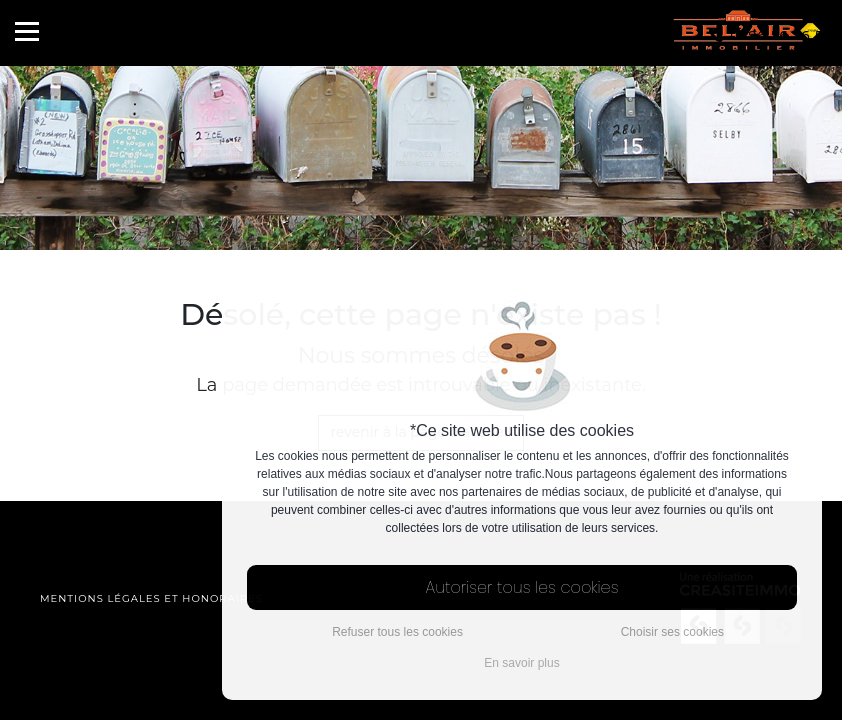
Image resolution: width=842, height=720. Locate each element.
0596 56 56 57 (771, 35)
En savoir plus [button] (521, 663)
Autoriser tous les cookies (522, 587)
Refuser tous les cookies (397, 632)
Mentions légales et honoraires (151, 598)
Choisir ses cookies (672, 632)
